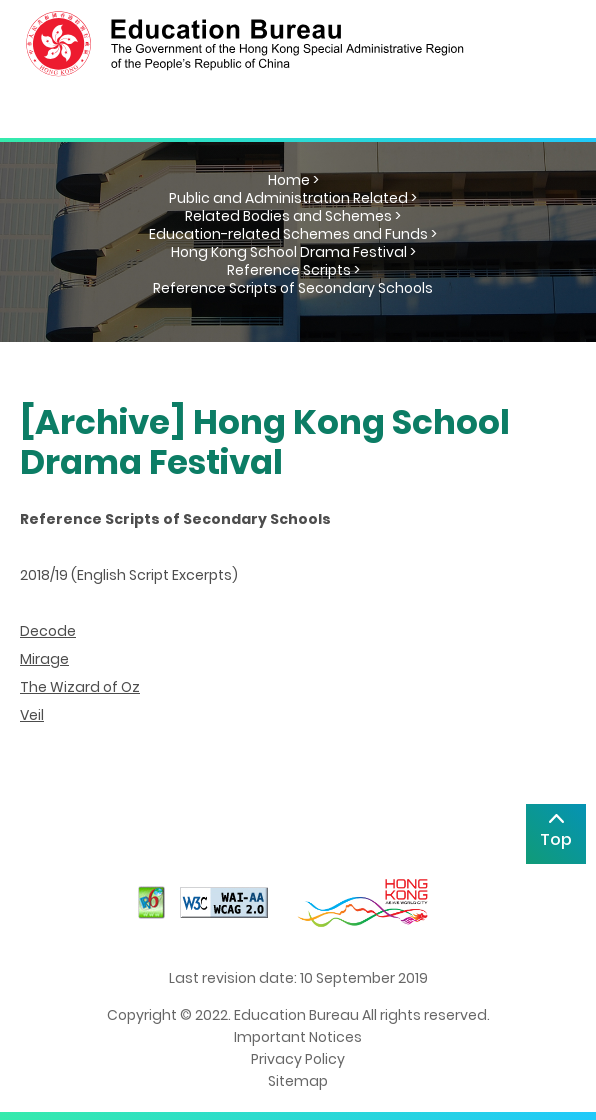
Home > (293, 180)
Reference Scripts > (293, 270)
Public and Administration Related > (293, 198)
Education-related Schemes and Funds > (293, 234)
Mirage (44, 659)
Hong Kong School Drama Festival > (293, 252)
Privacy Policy (298, 1059)
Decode (48, 631)
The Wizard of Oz (80, 687)
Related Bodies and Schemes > (293, 216)
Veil (32, 715)
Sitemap (298, 1081)
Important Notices (298, 1037)
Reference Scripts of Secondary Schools (293, 288)
